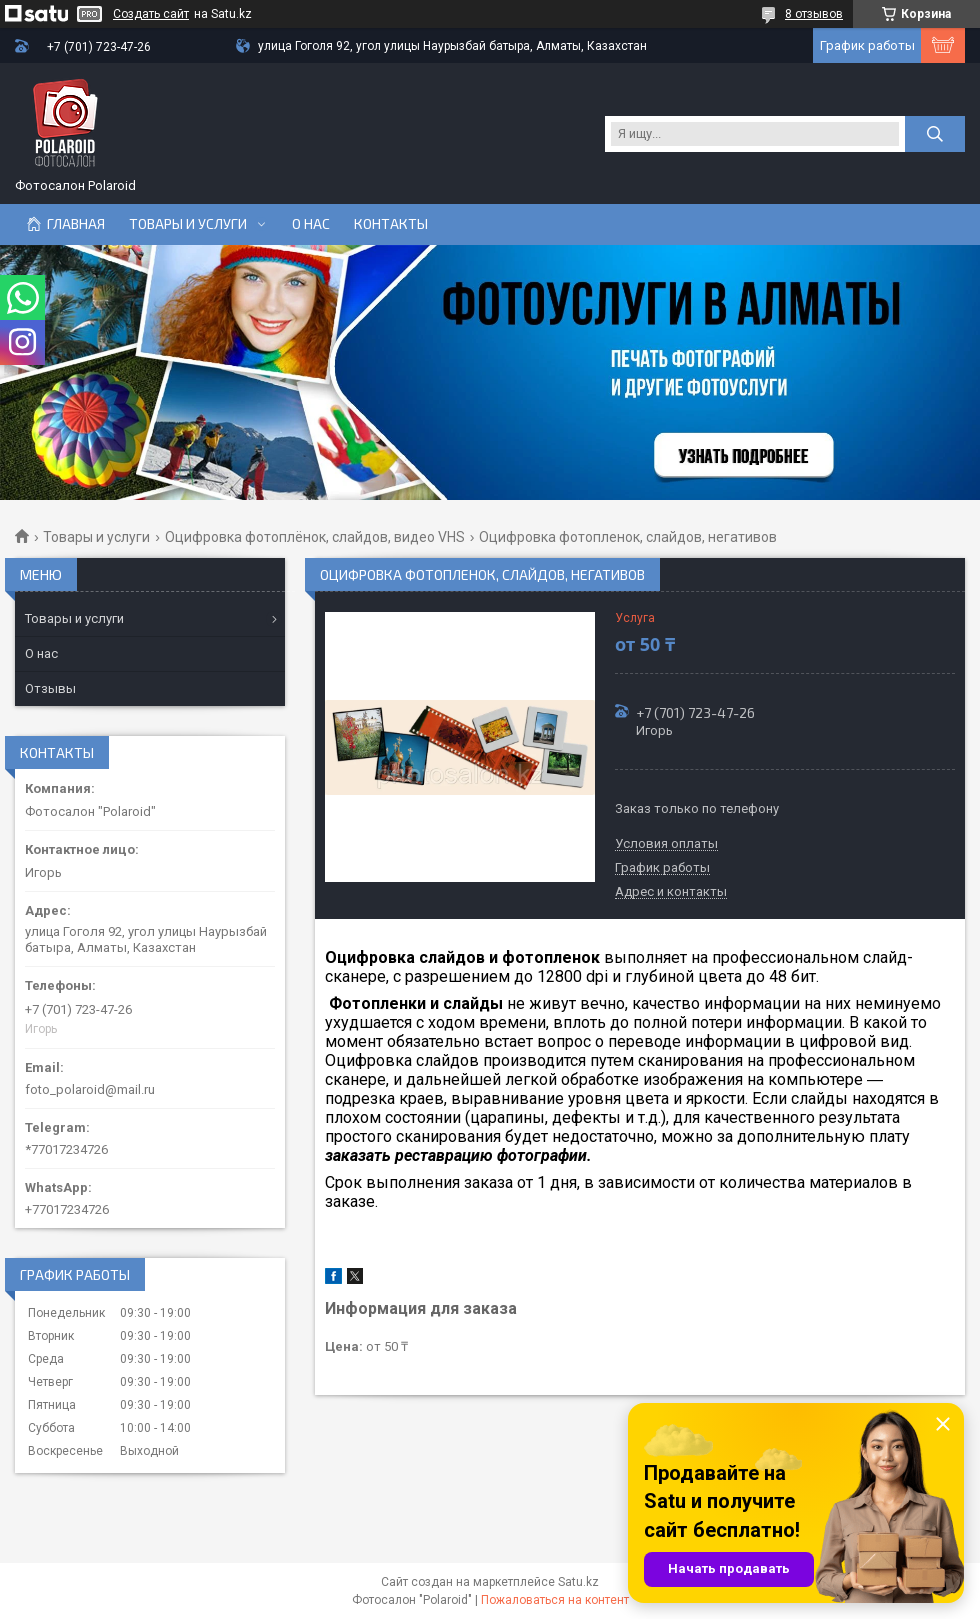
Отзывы (50, 688)
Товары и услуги (188, 224)
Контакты (391, 224)
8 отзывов (814, 14)
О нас (311, 224)
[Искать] (935, 134)
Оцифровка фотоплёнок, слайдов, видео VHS (315, 537)
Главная (76, 224)
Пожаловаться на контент (555, 1600)
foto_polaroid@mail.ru (90, 1089)
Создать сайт (151, 14)
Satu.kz (578, 1582)
